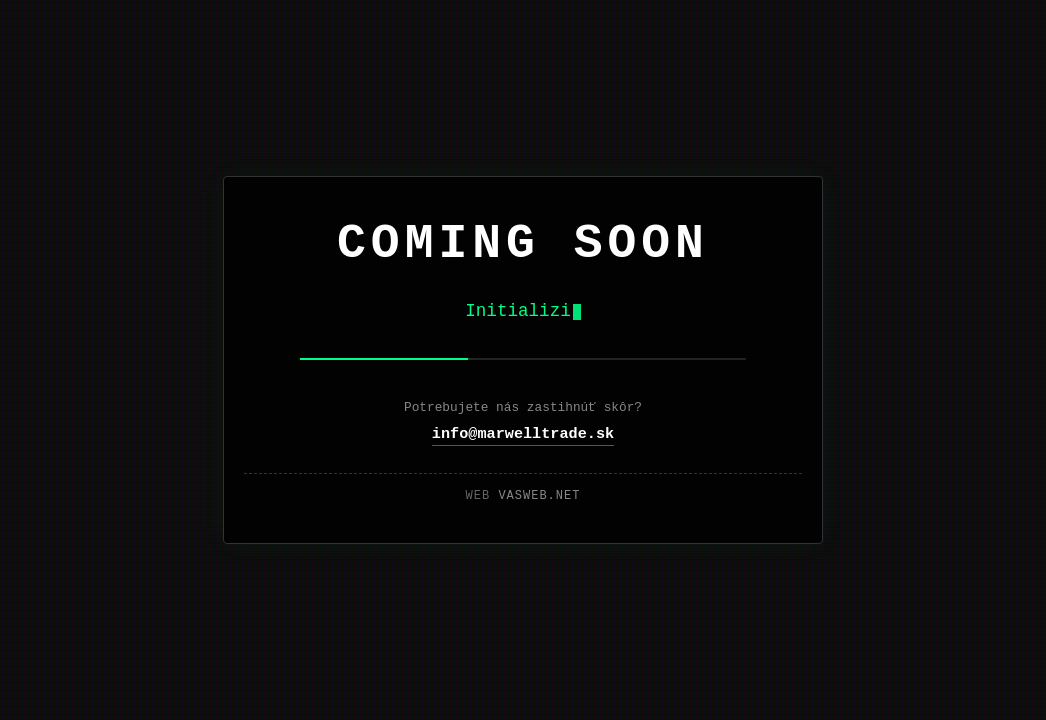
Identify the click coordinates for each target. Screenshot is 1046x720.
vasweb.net (539, 496)
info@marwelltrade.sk (523, 434)
